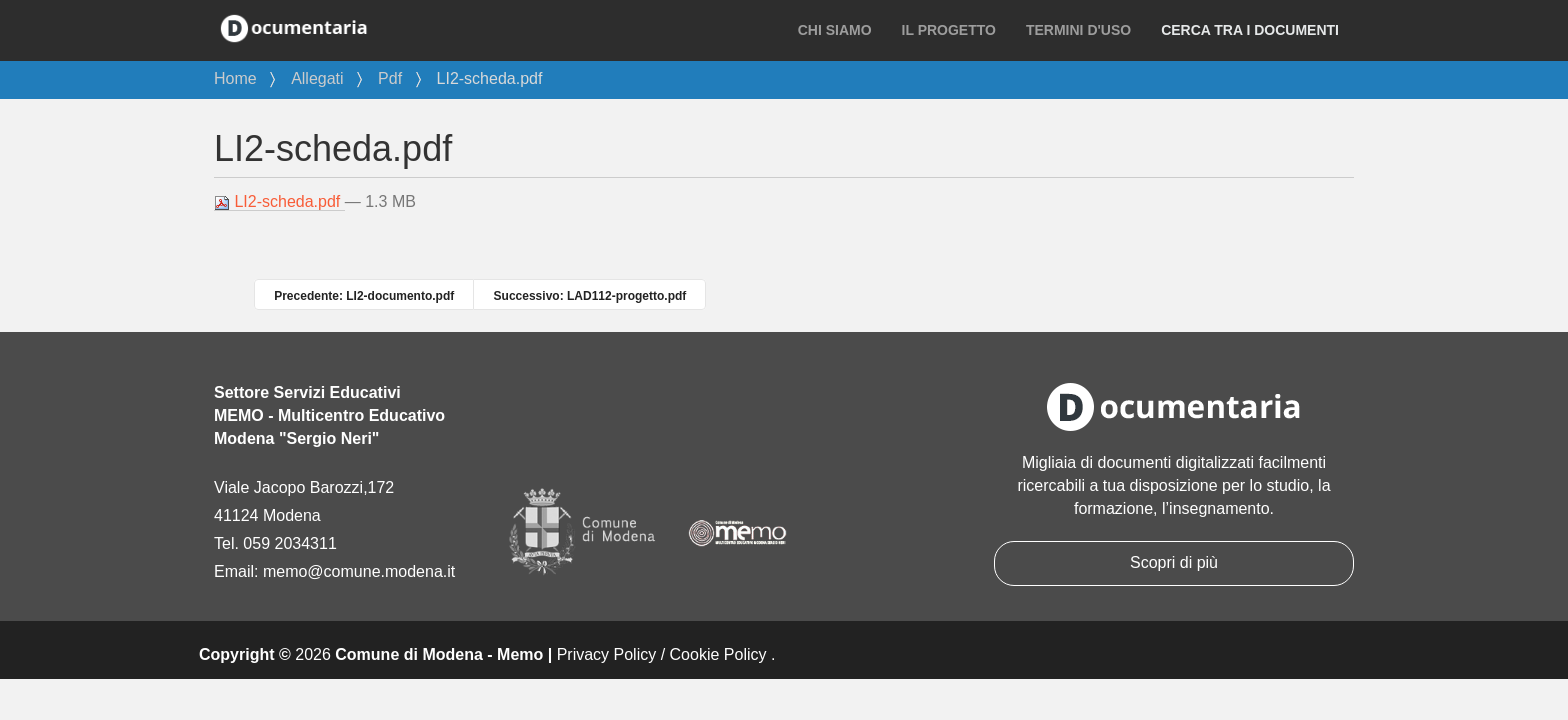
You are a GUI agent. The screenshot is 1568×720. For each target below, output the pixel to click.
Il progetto (949, 30)
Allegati (317, 78)
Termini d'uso (1078, 30)
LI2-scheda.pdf (279, 202)
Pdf (390, 78)
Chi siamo (835, 30)
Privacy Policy (607, 654)
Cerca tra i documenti (1250, 30)
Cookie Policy (718, 654)
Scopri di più (1174, 562)
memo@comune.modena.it (359, 571)
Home (235, 78)
